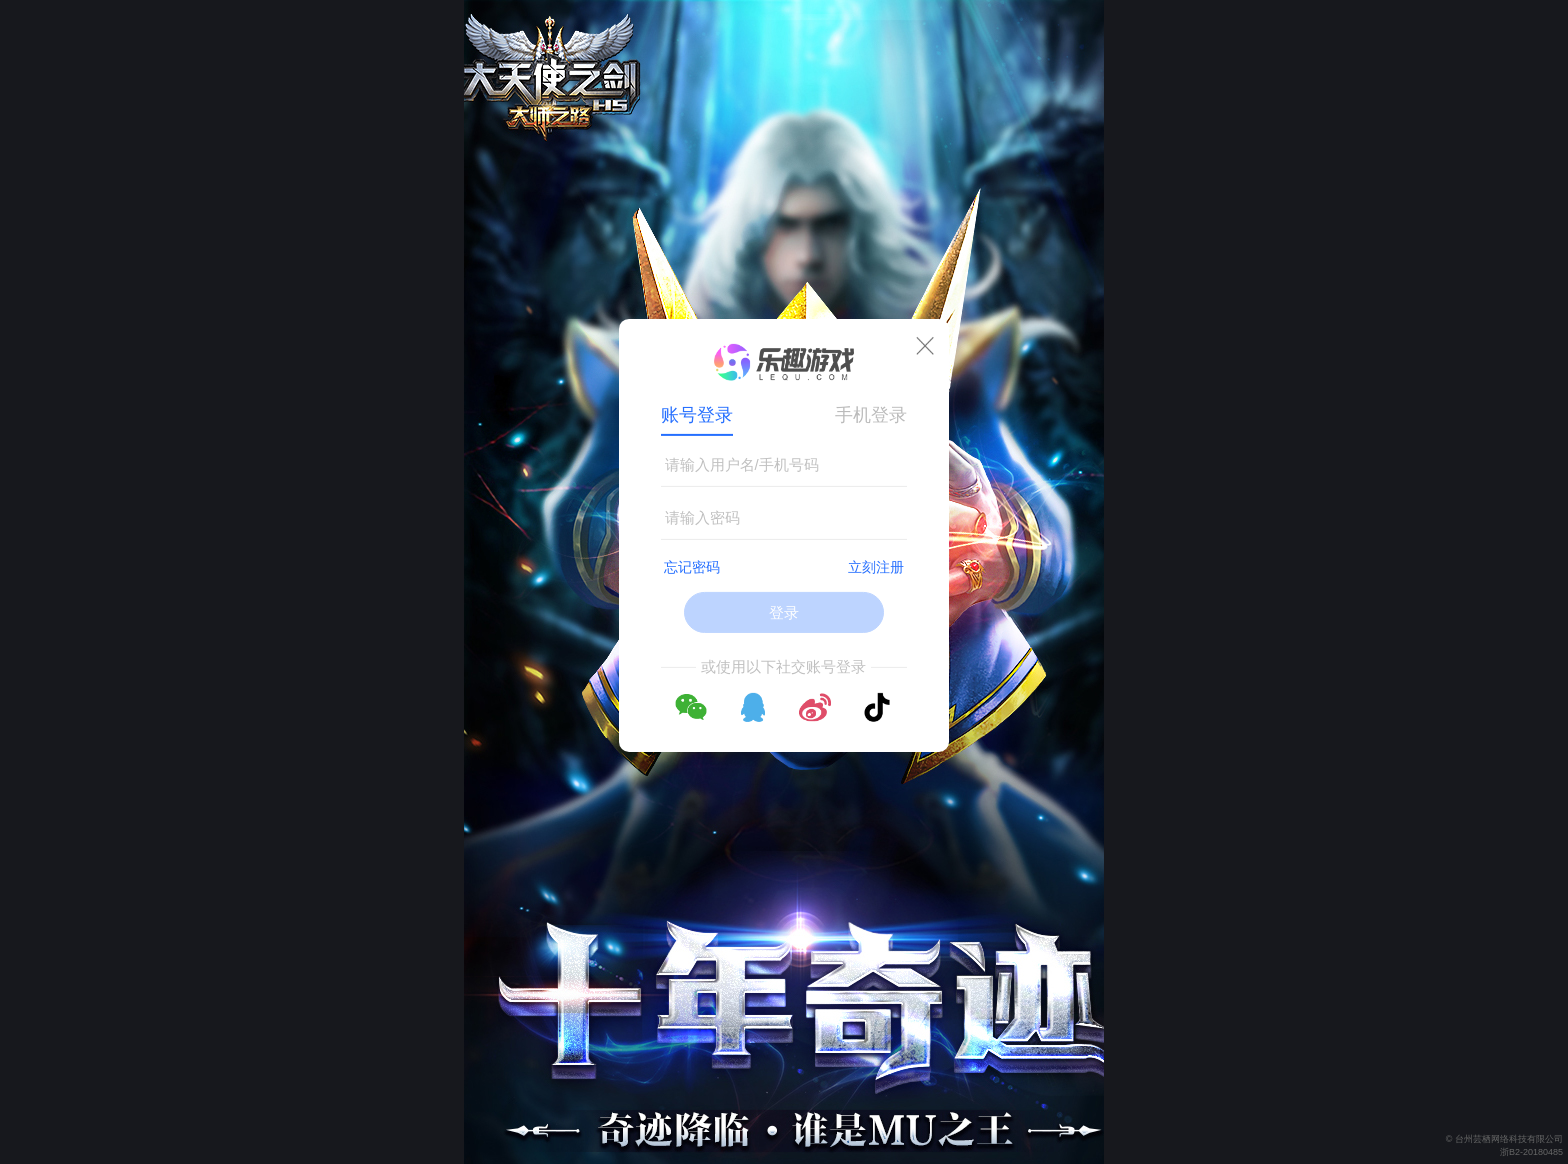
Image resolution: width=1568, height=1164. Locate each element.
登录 (784, 612)
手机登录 (871, 415)
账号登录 (697, 415)
